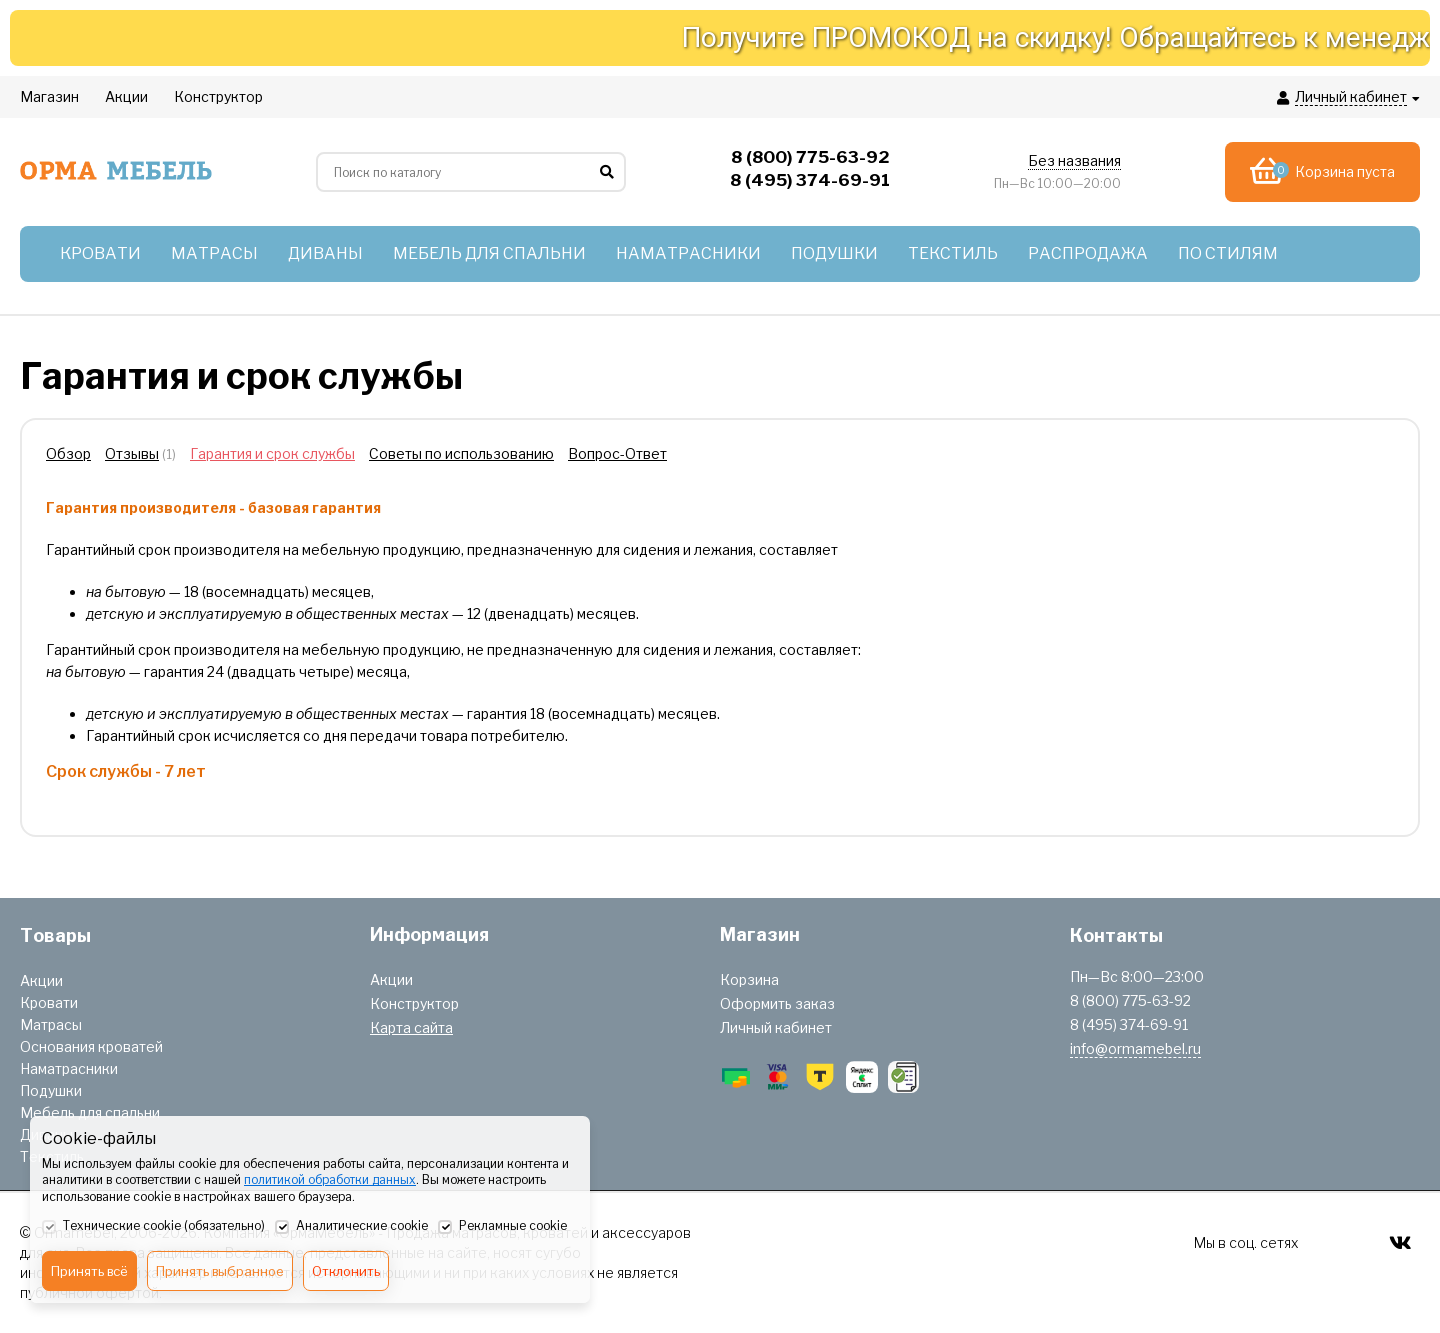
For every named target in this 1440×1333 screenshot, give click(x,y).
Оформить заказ (777, 1003)
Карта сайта (411, 1027)
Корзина (749, 979)
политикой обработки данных (330, 1179)
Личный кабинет (776, 1027)
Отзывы (132, 453)
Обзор (68, 453)
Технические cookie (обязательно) (153, 1227)
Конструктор (414, 1003)
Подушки (51, 1090)
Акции (41, 980)
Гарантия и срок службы (272, 453)
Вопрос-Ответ (617, 453)
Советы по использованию (461, 453)
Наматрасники (69, 1068)
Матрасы (51, 1024)
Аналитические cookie (351, 1227)
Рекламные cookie (502, 1227)
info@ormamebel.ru (1135, 1048)
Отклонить (346, 1271)
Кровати (49, 1002)
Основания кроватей (91, 1046)
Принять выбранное (220, 1271)
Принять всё (89, 1271)
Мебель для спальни (90, 1112)
